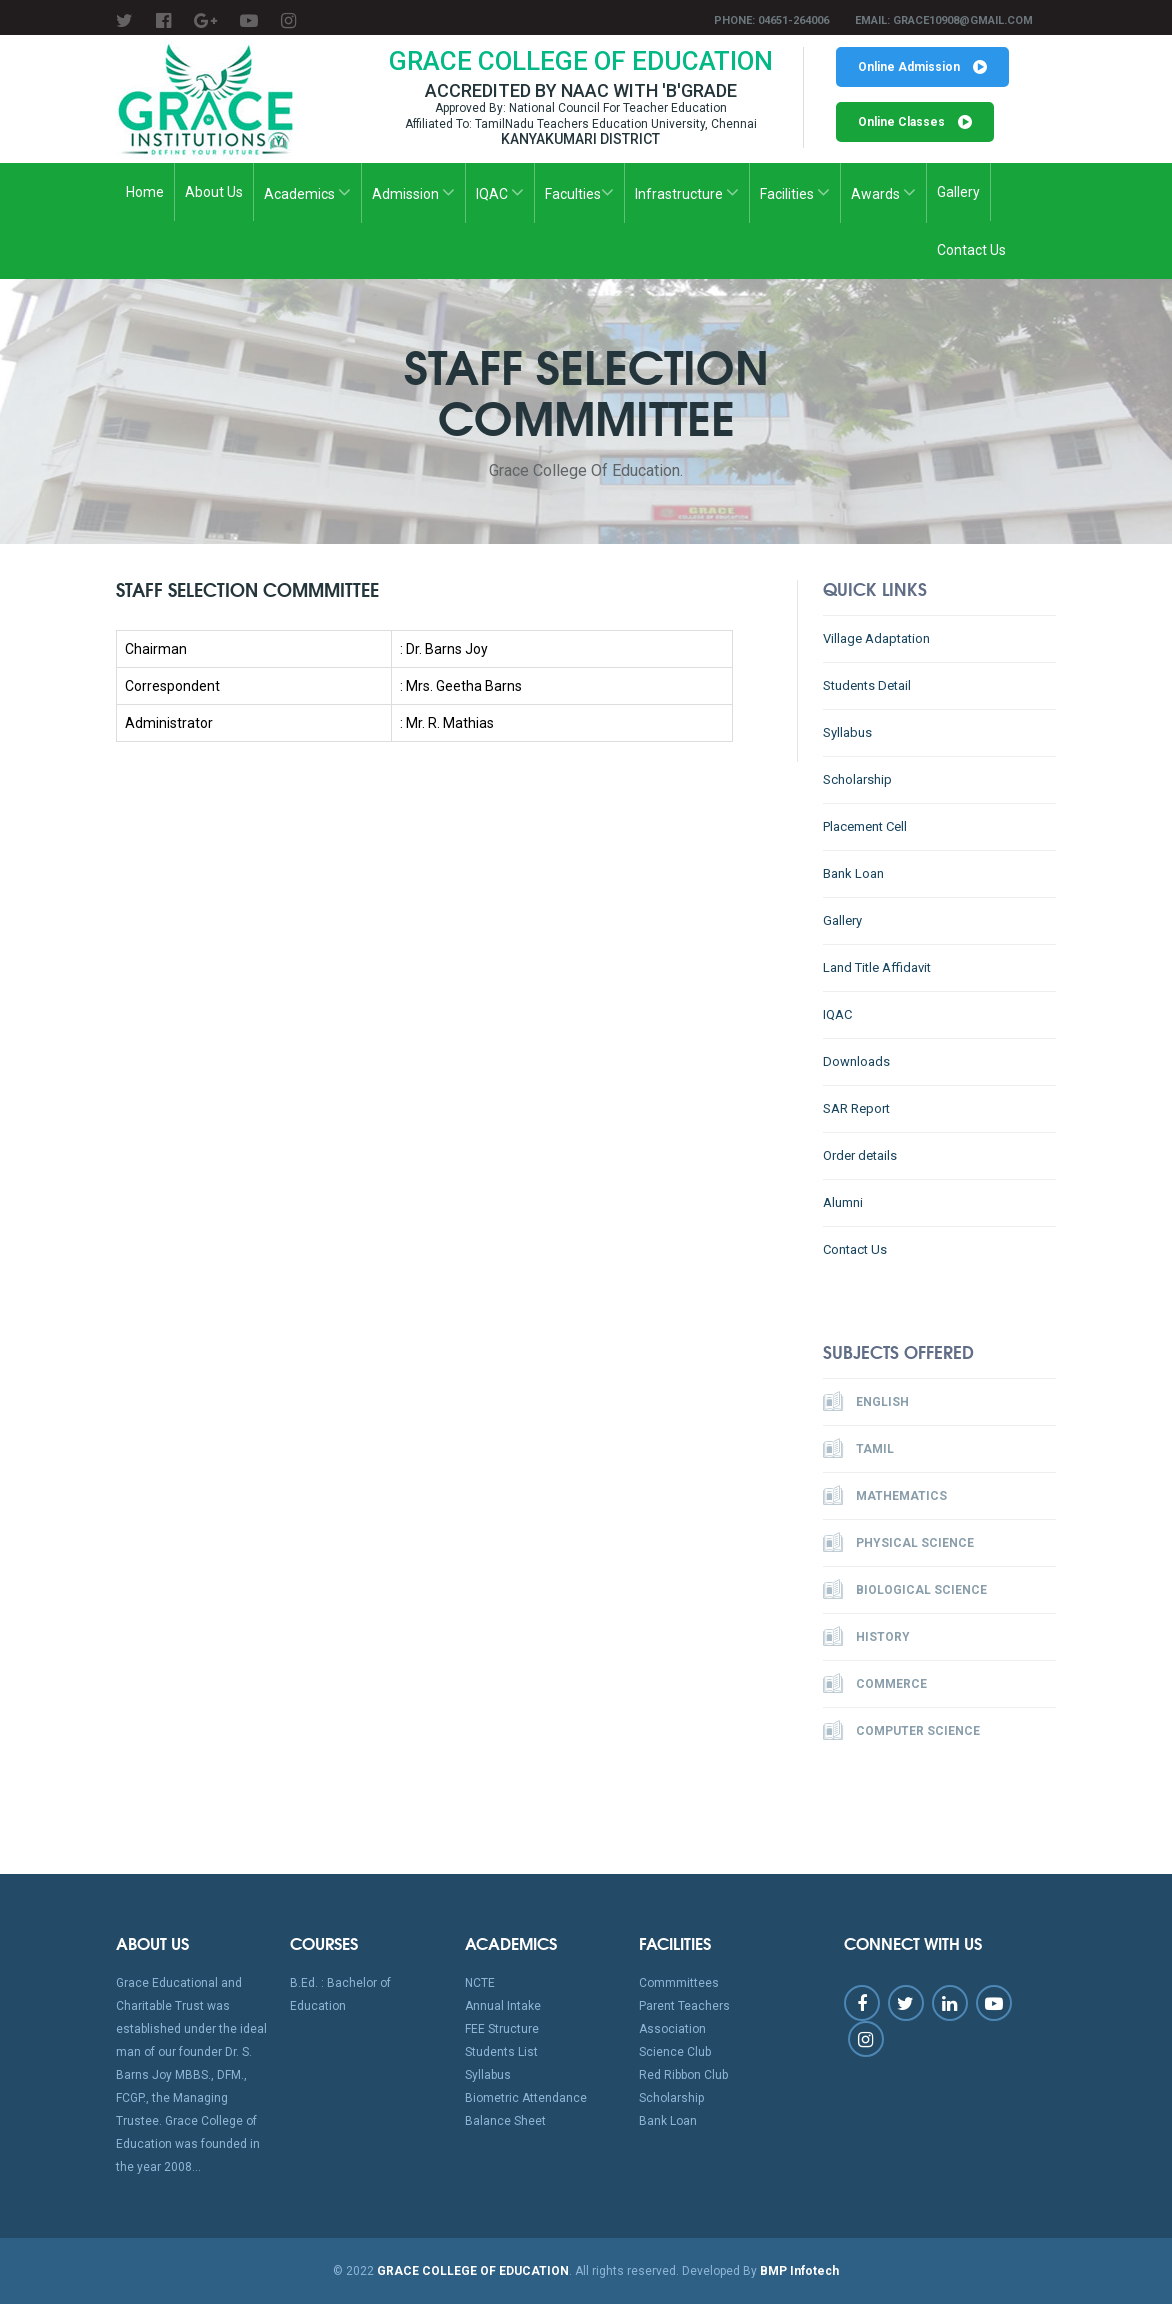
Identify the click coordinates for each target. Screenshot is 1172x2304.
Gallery (958, 192)
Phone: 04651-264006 (771, 20)
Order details (860, 1155)
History (866, 1636)
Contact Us (971, 250)
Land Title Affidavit (877, 967)
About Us (214, 192)
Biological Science (905, 1589)
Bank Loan (853, 873)
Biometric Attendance (526, 2098)
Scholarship (857, 779)
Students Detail (867, 685)
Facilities (795, 192)
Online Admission (922, 67)
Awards (883, 192)
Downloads (856, 1061)
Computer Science (901, 1730)
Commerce (875, 1683)
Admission (413, 192)
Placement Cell (865, 826)
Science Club (675, 2052)
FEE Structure (502, 2029)
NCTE (480, 1983)
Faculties (579, 192)
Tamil (858, 1448)
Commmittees (679, 1983)
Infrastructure (687, 192)
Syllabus (847, 732)
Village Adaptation (876, 638)
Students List (501, 2052)
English (866, 1401)
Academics (307, 192)
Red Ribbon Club (683, 2075)
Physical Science (898, 1542)
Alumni (843, 1202)
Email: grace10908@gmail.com (944, 20)
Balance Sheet (505, 2121)
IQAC (500, 192)
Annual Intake (503, 2006)
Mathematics (885, 1495)
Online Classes (915, 122)
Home (145, 192)
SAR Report (856, 1108)
